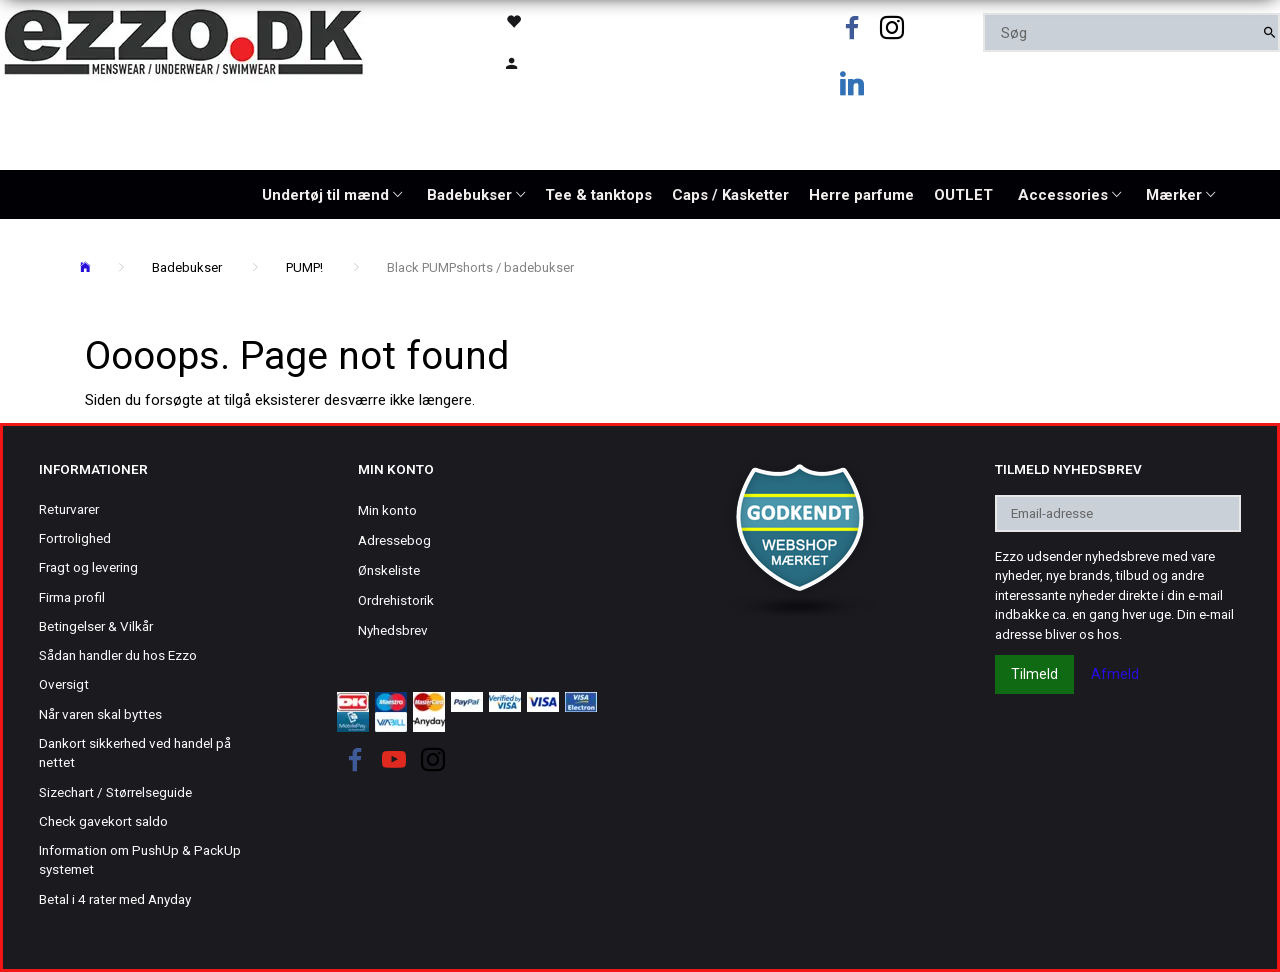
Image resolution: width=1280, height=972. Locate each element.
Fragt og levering (88, 567)
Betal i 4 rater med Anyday (115, 899)
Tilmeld (1034, 674)
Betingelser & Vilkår (96, 626)
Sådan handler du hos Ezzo (118, 655)
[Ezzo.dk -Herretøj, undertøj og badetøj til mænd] (183, 40)
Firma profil (72, 597)
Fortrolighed (75, 538)
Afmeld (1115, 674)
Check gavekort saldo (103, 821)
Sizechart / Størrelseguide (115, 792)
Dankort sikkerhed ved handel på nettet (135, 752)
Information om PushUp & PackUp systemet (140, 859)
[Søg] (1269, 32)
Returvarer (69, 509)
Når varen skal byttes (100, 714)
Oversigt (64, 684)
